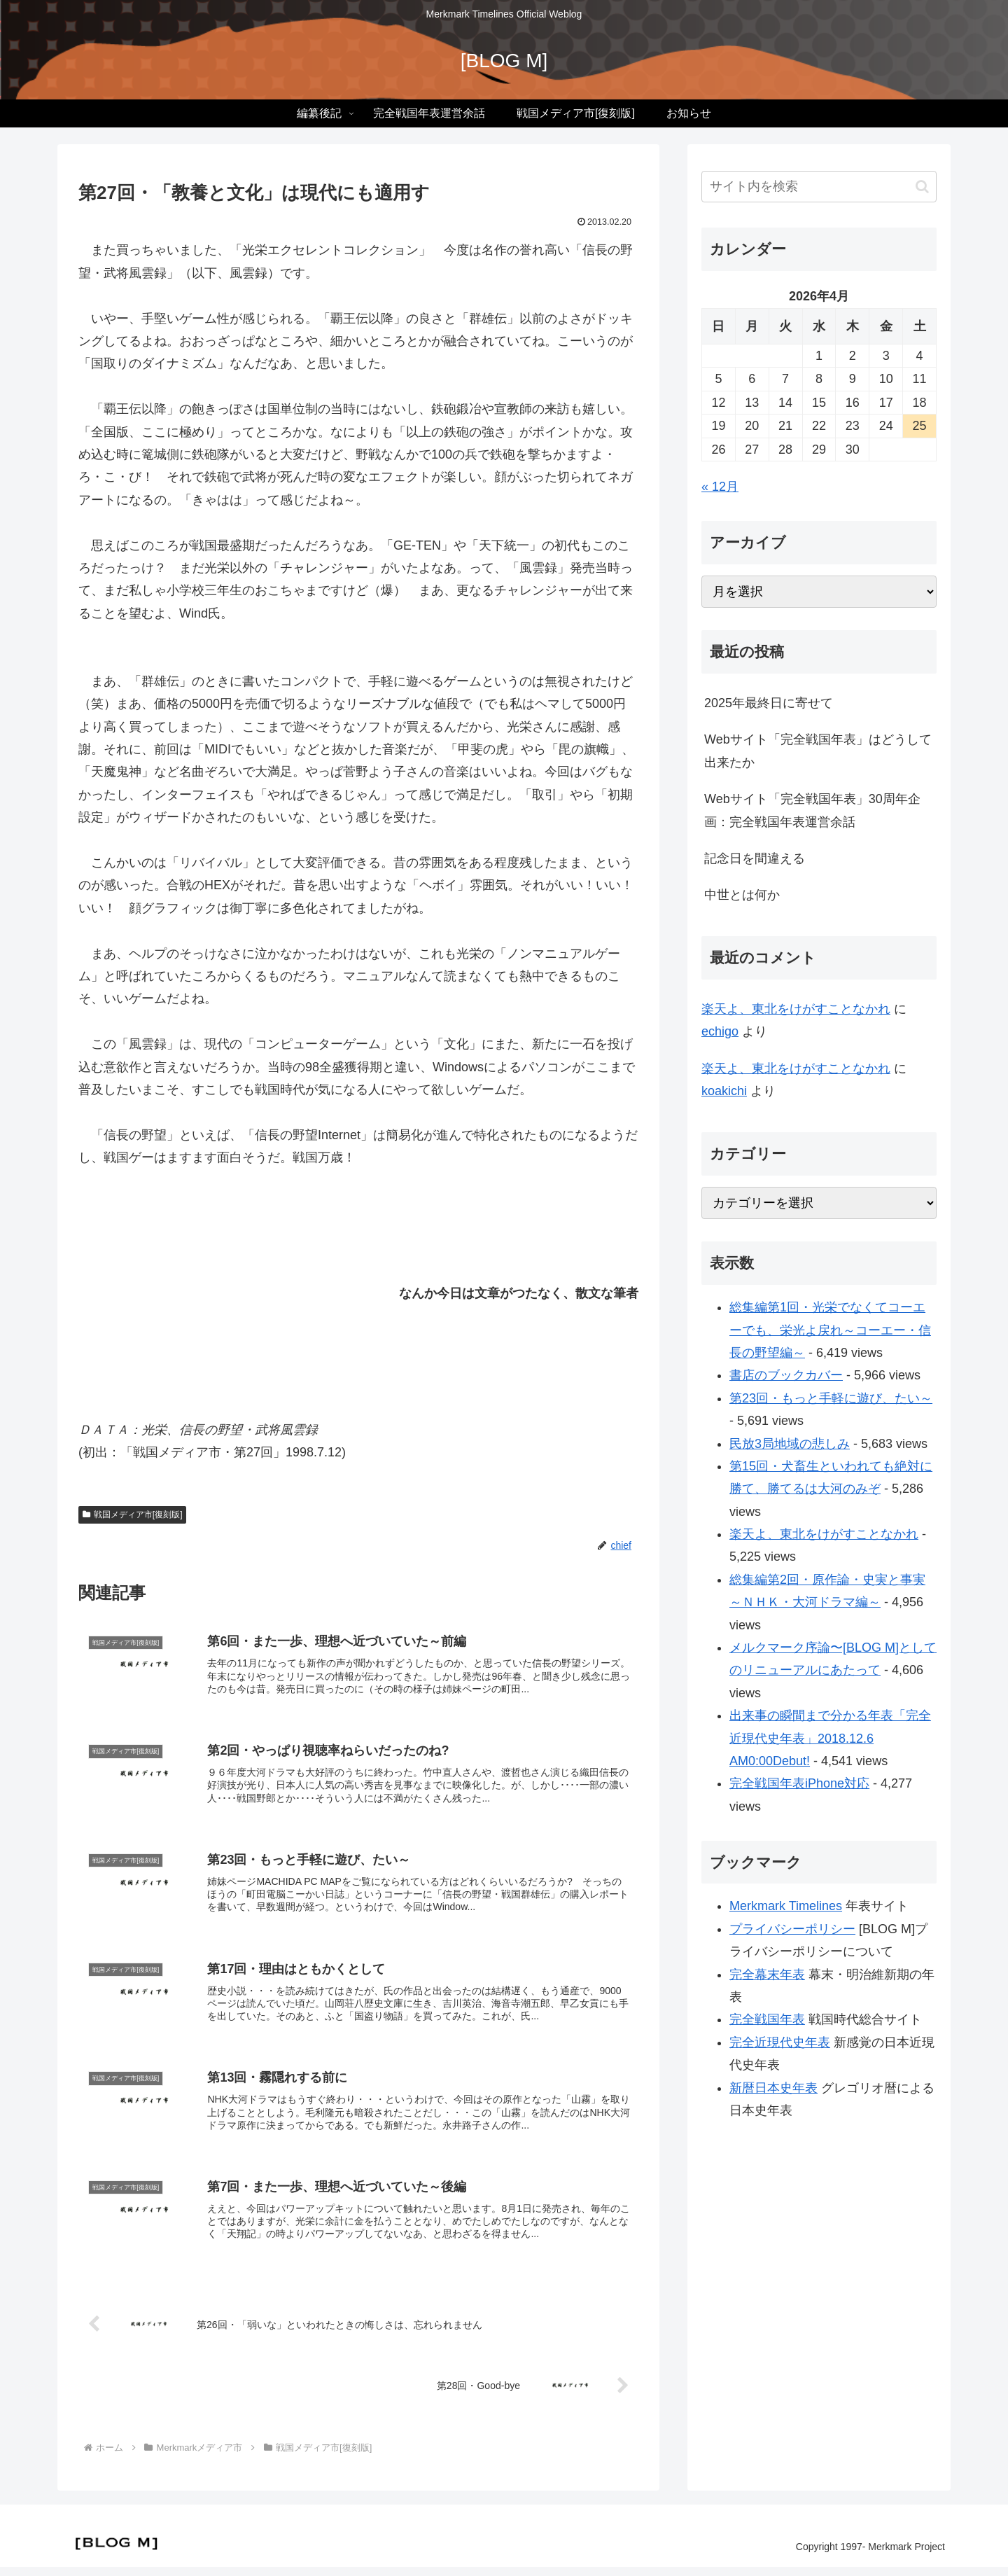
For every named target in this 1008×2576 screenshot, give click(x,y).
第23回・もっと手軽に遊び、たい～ (830, 1398)
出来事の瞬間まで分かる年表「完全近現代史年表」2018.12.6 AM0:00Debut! (830, 1738)
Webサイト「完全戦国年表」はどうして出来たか (818, 750)
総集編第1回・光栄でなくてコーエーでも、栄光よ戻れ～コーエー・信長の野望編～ (830, 1330)
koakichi (724, 1091)
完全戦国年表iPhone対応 (799, 1783)
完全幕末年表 (767, 1975)
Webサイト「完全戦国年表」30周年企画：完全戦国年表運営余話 (812, 810)
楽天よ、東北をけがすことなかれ (795, 1009)
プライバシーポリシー (792, 1929)
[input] (819, 186)
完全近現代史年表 (779, 2042)
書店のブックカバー (786, 1375)
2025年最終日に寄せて (768, 703)
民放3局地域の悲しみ (789, 1444)
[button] (922, 187)
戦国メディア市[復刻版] (132, 1514)
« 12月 (719, 487)
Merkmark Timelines (785, 1906)
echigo (719, 1031)
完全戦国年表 (767, 2019)
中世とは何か (742, 895)
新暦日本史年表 (773, 2088)
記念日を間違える (754, 858)
